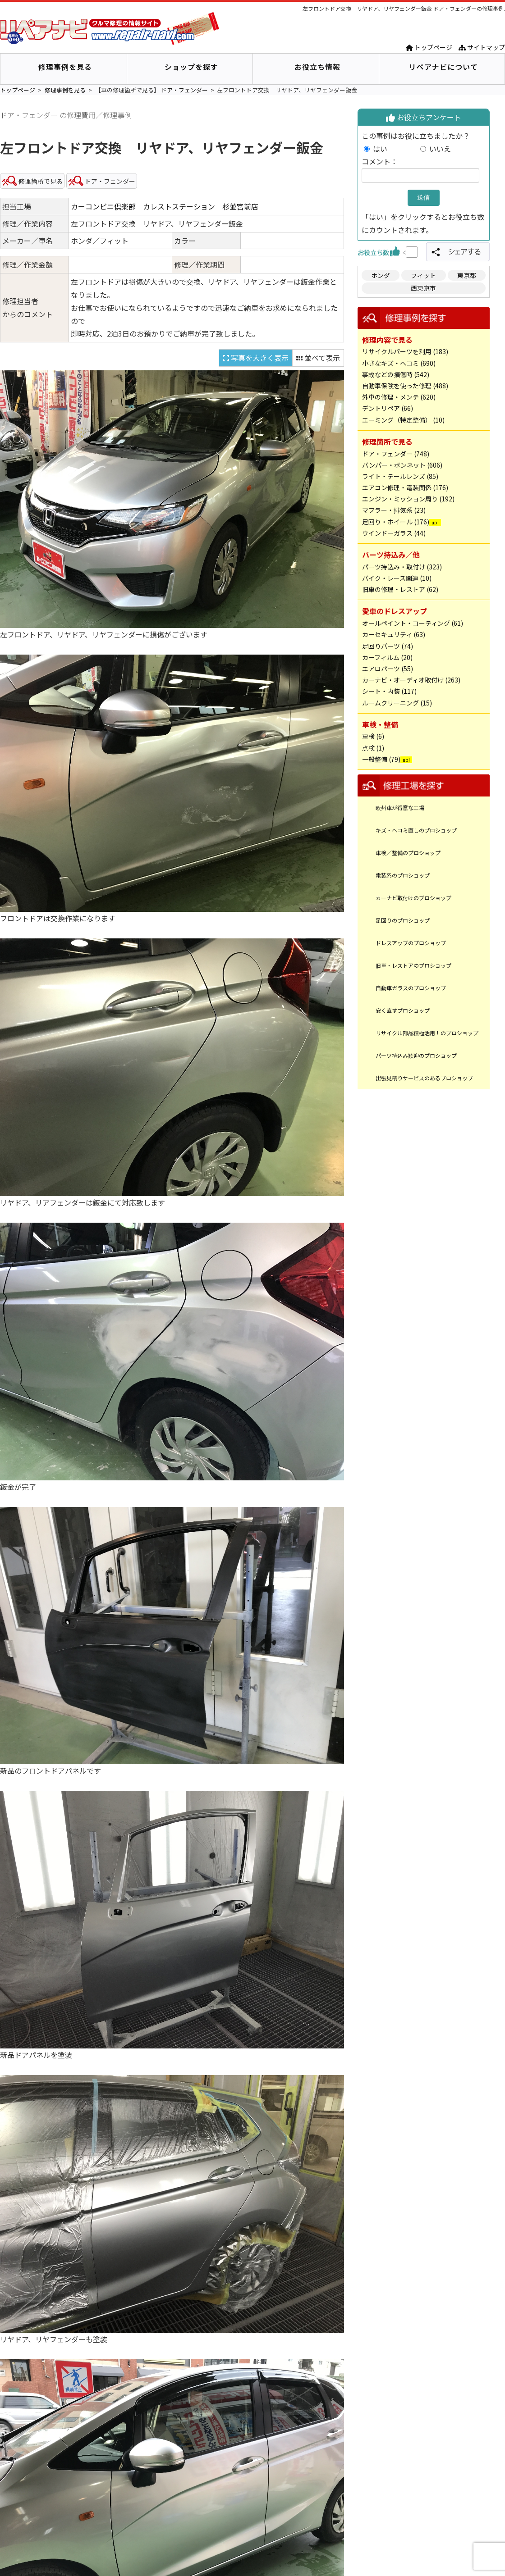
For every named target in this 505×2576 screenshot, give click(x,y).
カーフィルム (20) (387, 657)
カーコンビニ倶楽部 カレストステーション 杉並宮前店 (164, 206)
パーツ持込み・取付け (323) (402, 566)
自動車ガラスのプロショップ (411, 988)
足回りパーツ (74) (387, 646)
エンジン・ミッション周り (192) (408, 498)
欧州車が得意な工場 (400, 807)
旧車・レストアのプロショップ (413, 965)
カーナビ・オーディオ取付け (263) (411, 679)
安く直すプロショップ (403, 1010)
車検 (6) (373, 736)
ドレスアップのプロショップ (411, 943)
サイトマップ (482, 47)
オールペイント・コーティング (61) (412, 623)
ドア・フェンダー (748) (395, 453)
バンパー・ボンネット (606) (402, 464)
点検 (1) (373, 747)
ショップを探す (191, 66)
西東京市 (423, 287)
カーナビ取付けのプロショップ (413, 897)
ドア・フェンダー (184, 90)
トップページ (429, 47)
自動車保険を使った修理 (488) (405, 385)
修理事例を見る (65, 66)
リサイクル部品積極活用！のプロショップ (427, 1033)
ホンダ (380, 275)
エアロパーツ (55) (387, 668)
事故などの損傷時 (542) (395, 374)
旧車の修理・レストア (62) (400, 589)
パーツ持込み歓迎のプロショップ (416, 1055)
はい (394, 148)
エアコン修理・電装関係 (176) (405, 487)
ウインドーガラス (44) (394, 532)
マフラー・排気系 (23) (394, 509)
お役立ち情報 (317, 66)
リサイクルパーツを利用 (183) (405, 351)
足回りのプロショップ (403, 920)
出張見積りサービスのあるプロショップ (424, 1078)
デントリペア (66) (387, 408)
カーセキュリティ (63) (393, 634)
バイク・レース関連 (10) (397, 578)
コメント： (380, 161)
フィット (423, 275)
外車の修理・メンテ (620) (399, 396)
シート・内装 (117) (389, 691)
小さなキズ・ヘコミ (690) (399, 363)
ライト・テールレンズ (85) (400, 476)
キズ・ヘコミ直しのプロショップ (416, 830)
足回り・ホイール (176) (395, 521)
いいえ (440, 148)
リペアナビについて (443, 66)
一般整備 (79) (381, 759)
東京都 (466, 275)
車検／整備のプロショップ (408, 852)
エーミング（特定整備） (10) (403, 419)
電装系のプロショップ (403, 875)
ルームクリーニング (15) (397, 702)
